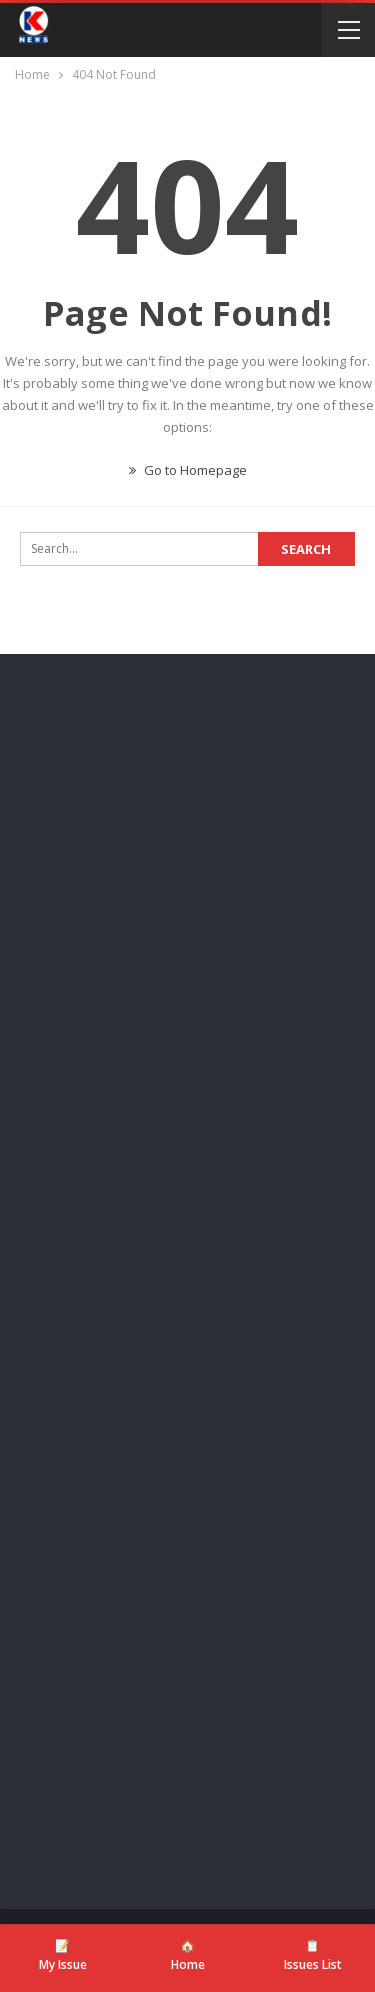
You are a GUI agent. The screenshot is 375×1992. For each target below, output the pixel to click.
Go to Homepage (188, 470)
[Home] (187, 1956)
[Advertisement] (187, 886)
